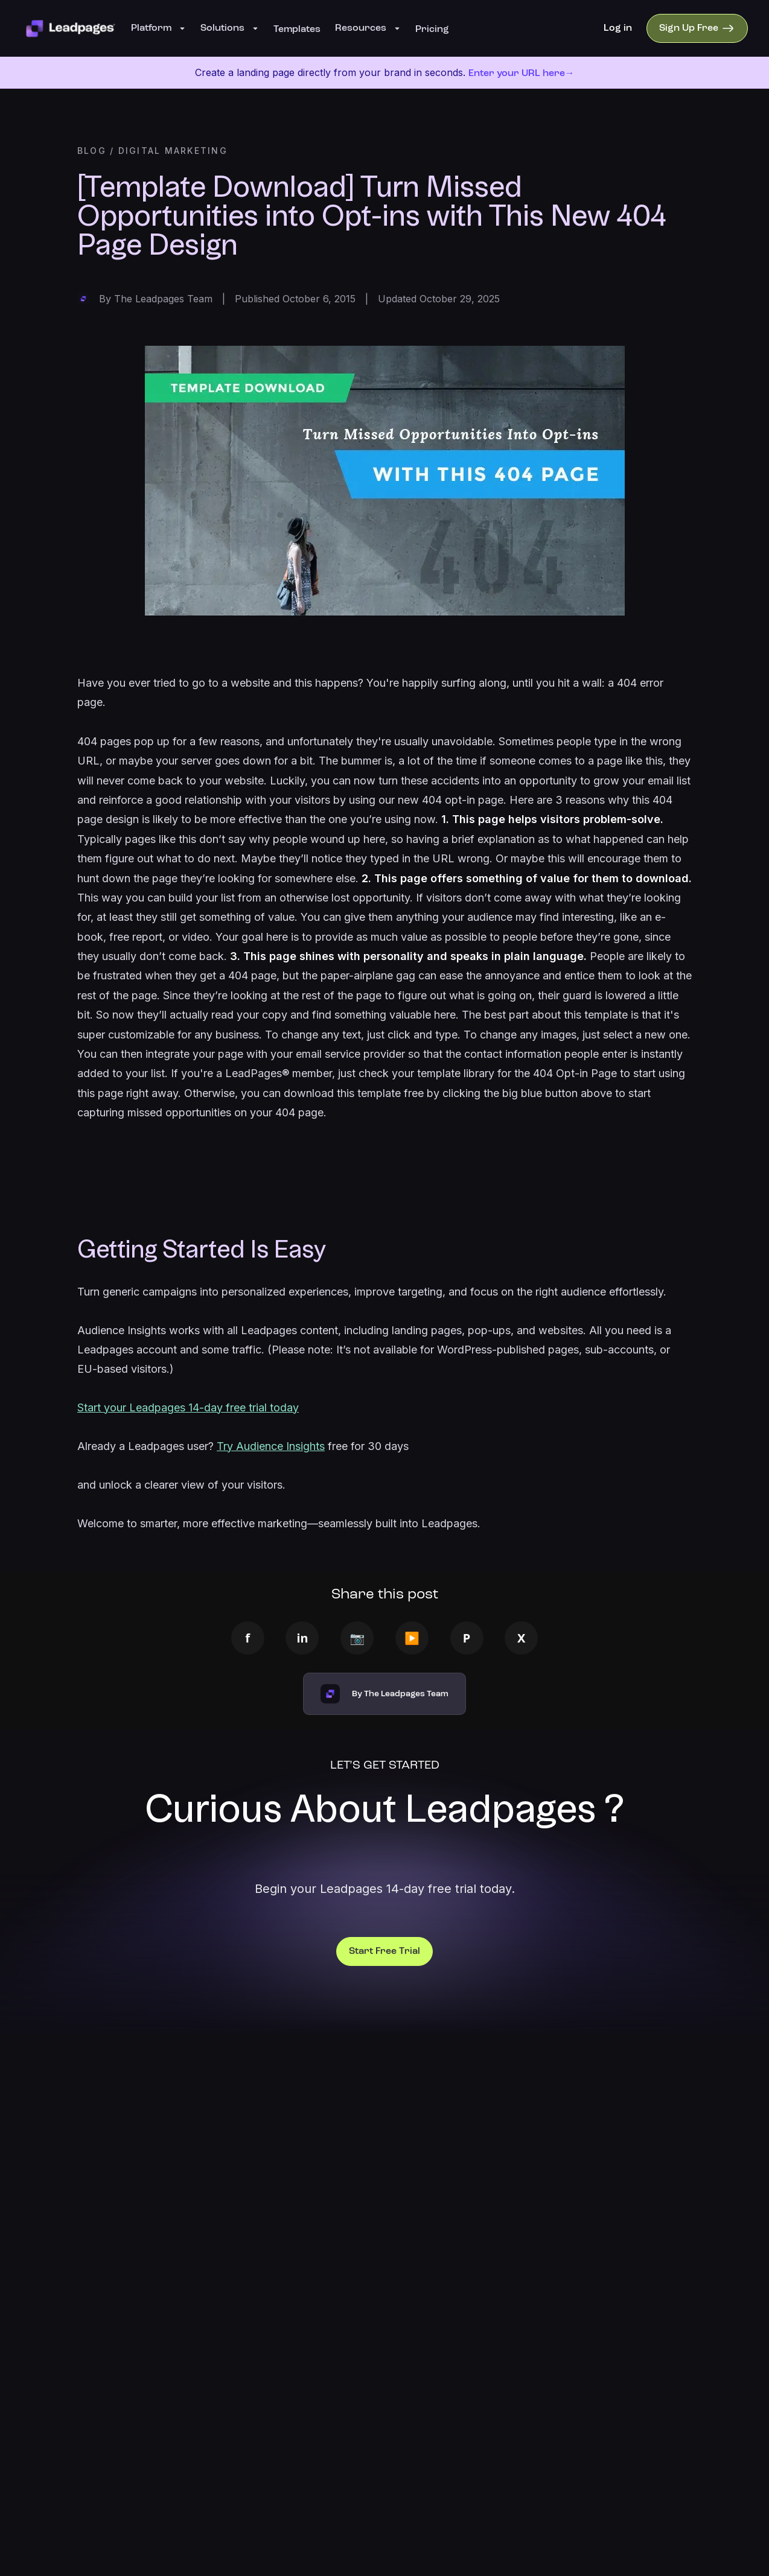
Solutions (229, 28)
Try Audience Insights (271, 1446)
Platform (158, 28)
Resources (368, 28)
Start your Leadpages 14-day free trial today (188, 1407)
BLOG (91, 150)
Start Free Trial (384, 1951)
